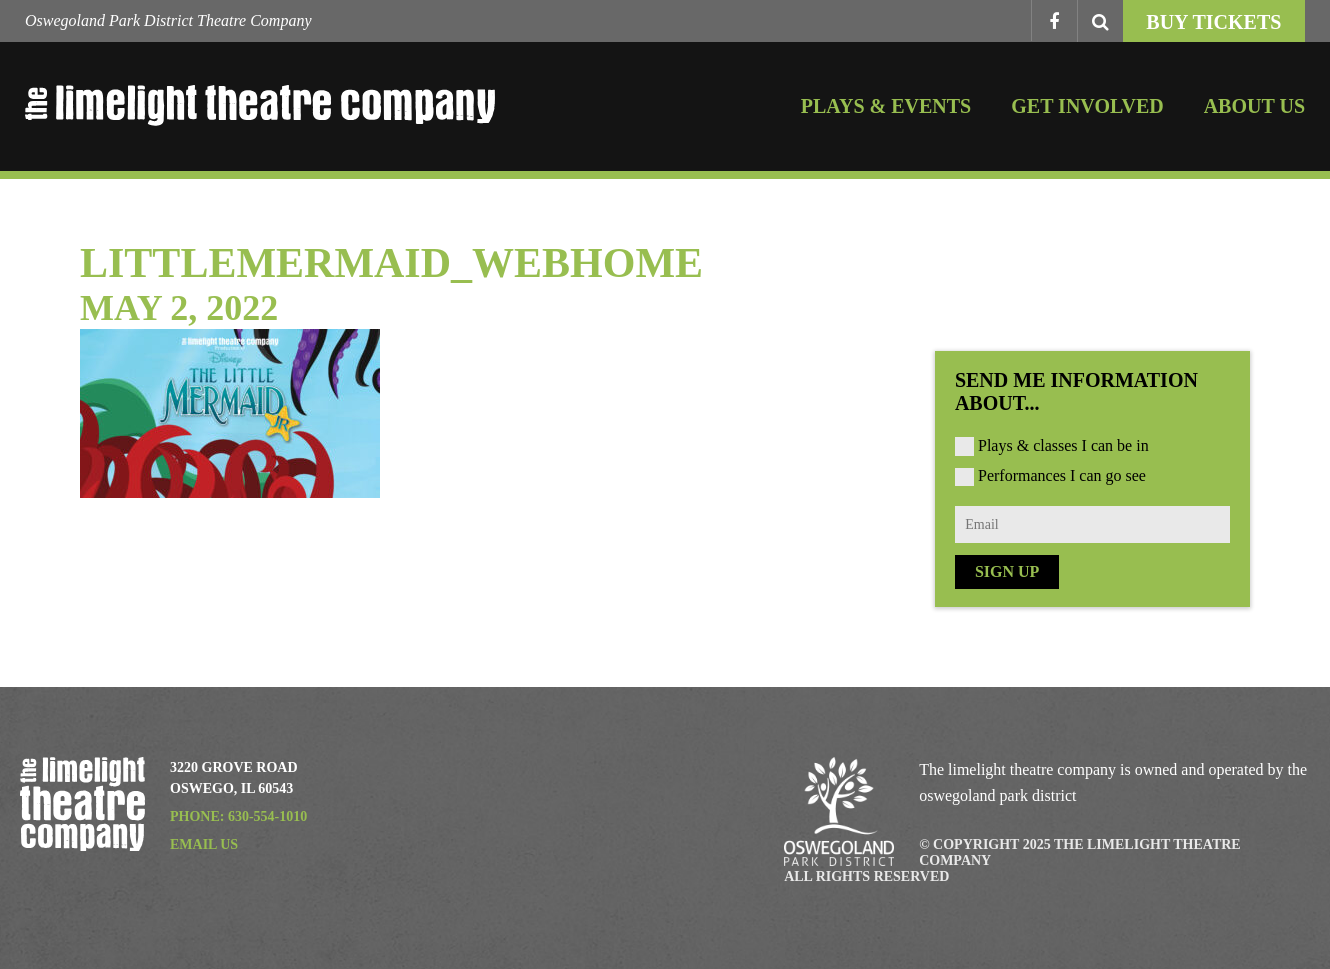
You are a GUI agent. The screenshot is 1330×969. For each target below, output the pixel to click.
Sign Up (1007, 571)
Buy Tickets (1213, 22)
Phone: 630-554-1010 (238, 816)
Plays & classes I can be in (1063, 445)
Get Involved (1087, 106)
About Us (1254, 106)
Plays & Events (886, 106)
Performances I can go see (1062, 475)
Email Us (204, 844)
